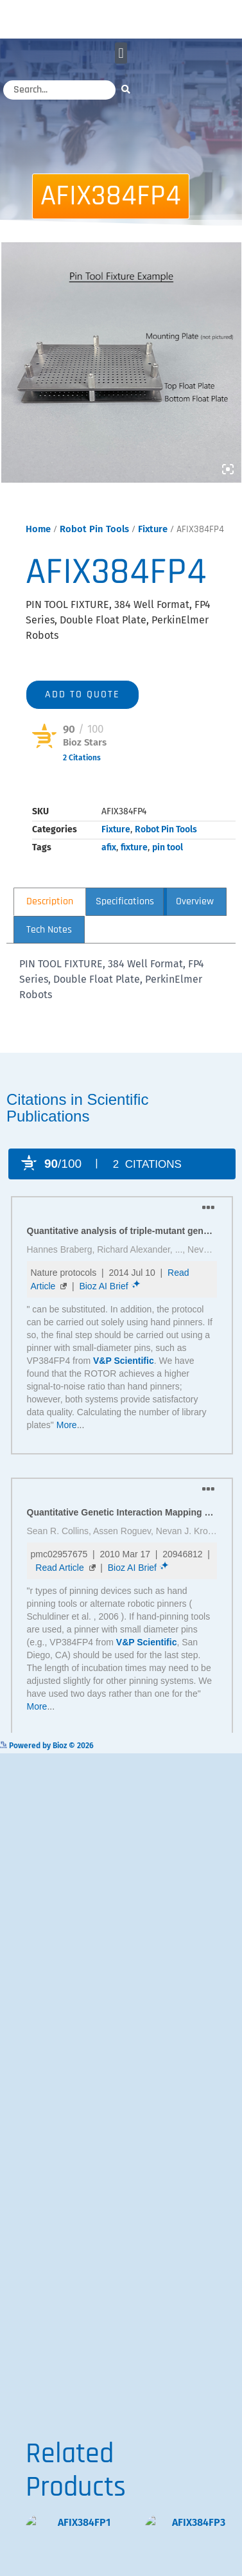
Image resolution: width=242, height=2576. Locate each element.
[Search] (129, 89)
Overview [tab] (195, 919)
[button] (121, 53)
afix (108, 864)
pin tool (167, 864)
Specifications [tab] (125, 919)
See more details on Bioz (198, 1762)
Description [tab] (49, 919)
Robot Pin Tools (94, 546)
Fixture (153, 546)
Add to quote (82, 712)
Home (38, 546)
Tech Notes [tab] (49, 947)
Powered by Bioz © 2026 (74, 794)
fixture (134, 864)
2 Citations (82, 775)
